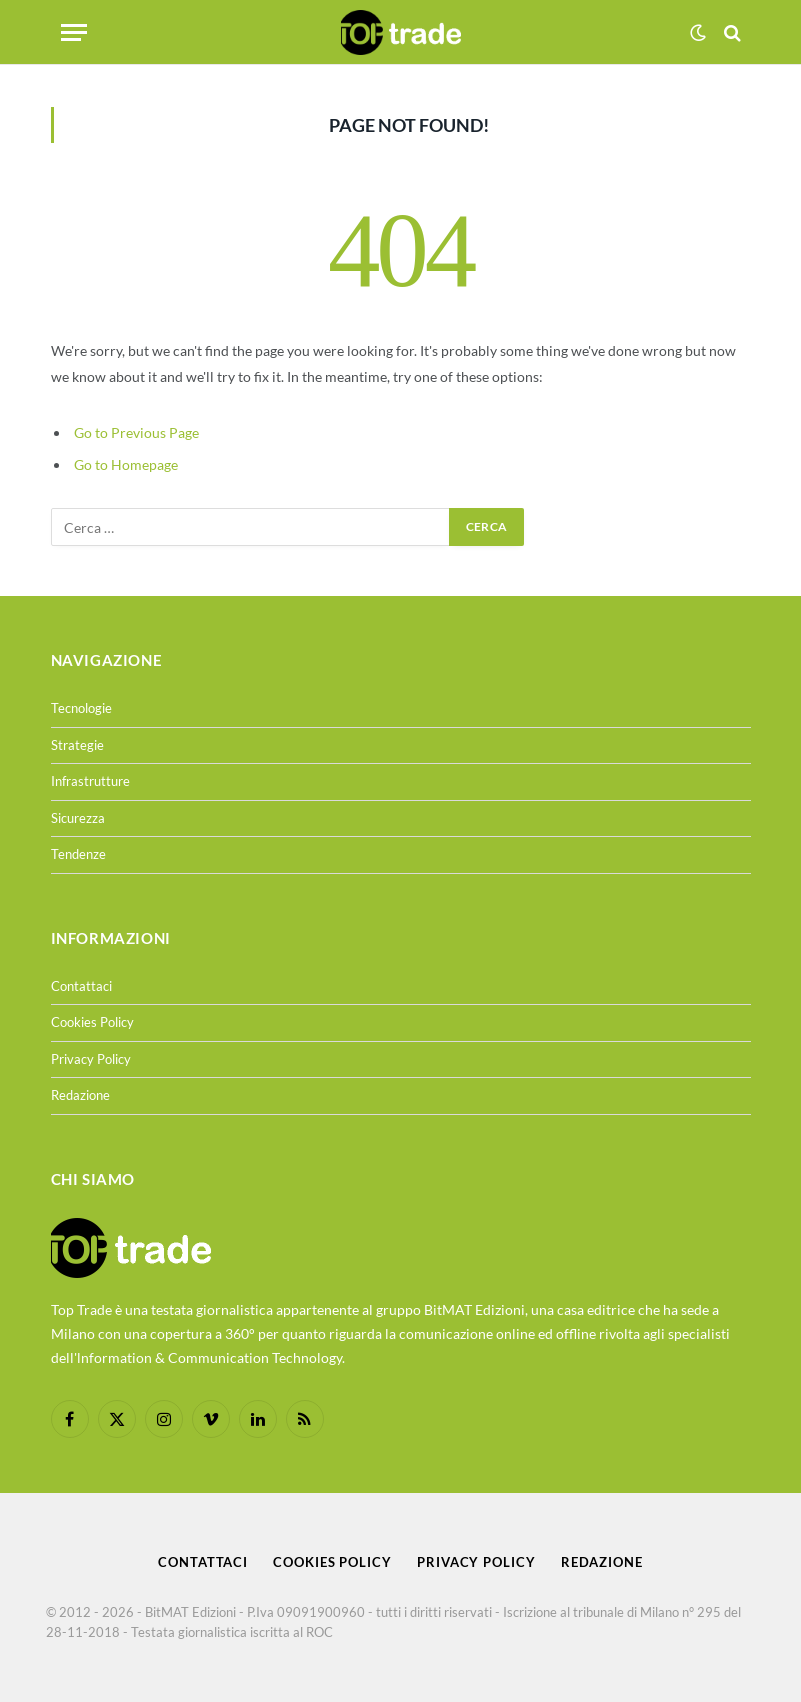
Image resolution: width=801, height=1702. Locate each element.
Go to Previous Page (136, 432)
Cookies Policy (92, 1022)
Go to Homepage (126, 464)
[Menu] (74, 32)
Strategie (77, 745)
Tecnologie (81, 708)
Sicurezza (78, 818)
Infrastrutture (90, 781)
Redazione (80, 1095)
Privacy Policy (91, 1059)
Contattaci (81, 986)
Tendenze (78, 854)
